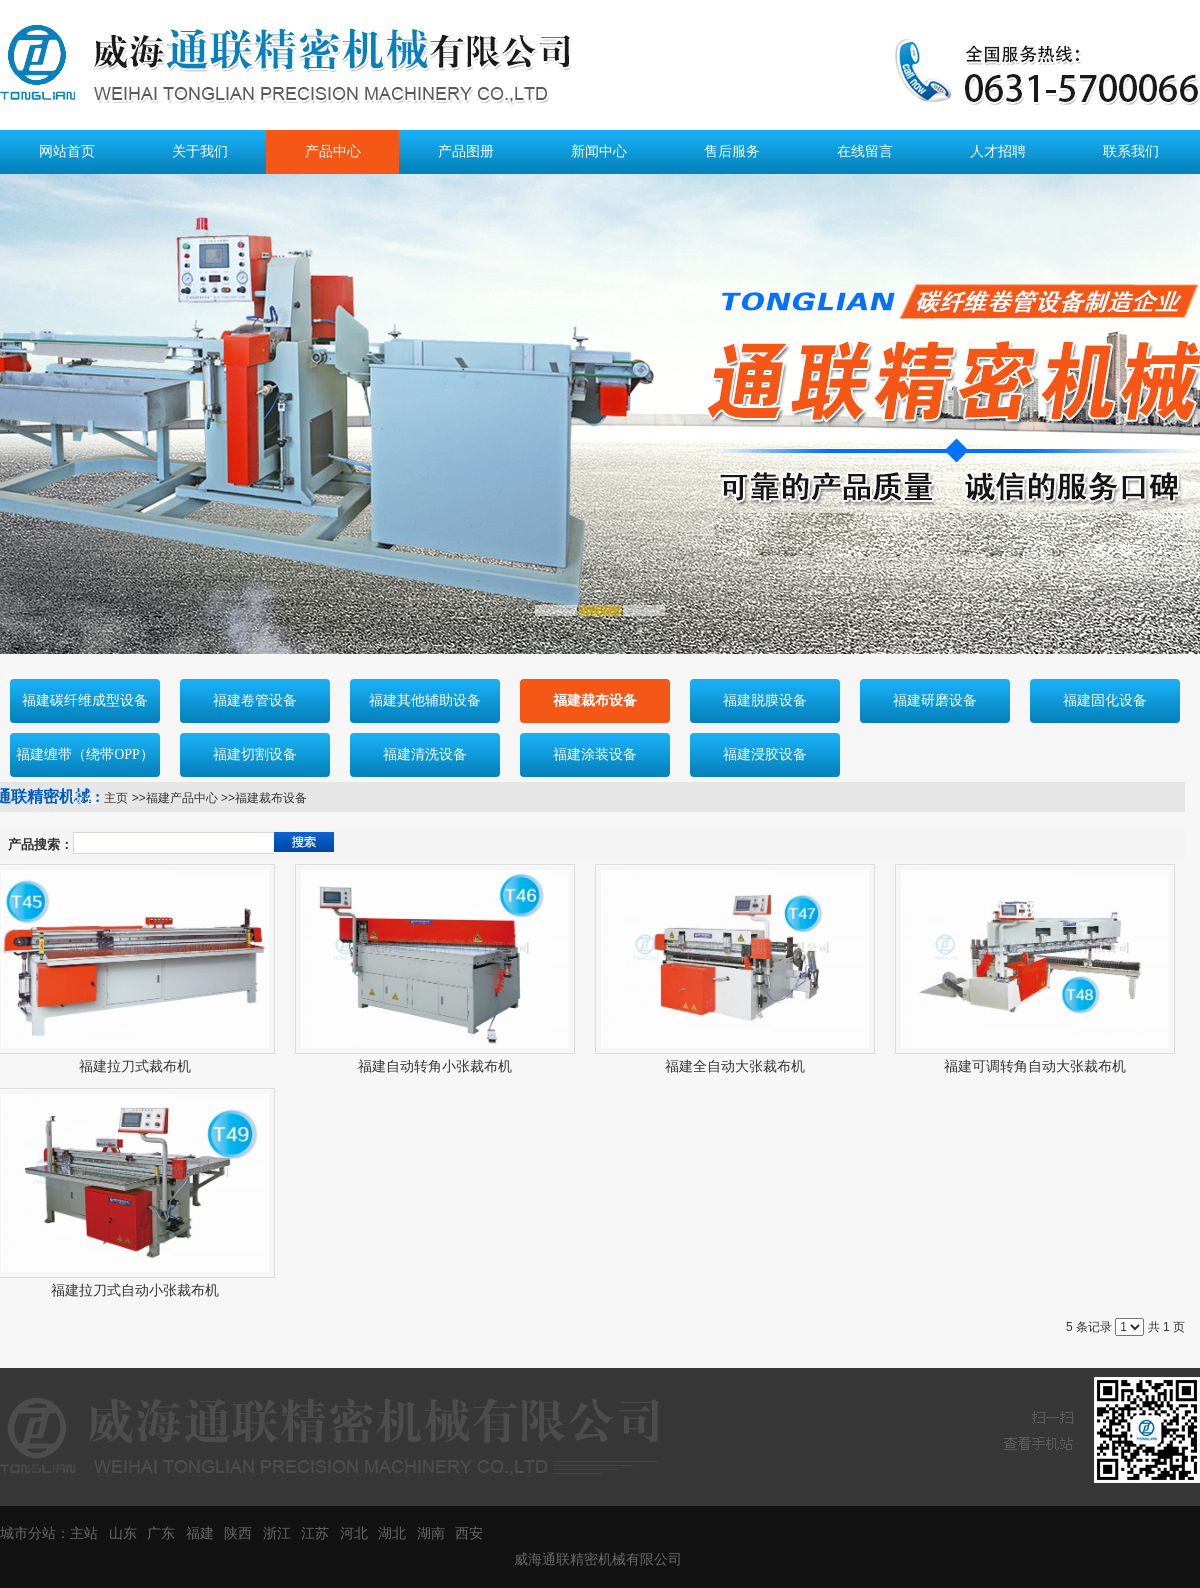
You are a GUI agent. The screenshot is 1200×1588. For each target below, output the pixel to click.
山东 (123, 1533)
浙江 (277, 1533)
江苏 (315, 1533)
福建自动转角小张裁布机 (435, 1066)
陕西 (238, 1533)
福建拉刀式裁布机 (135, 1066)
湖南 (431, 1533)
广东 (161, 1533)
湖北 (392, 1533)
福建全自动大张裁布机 (735, 1066)
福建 (200, 1533)
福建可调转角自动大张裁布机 (1035, 1066)
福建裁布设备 (271, 798)
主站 (84, 1533)
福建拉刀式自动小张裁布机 (135, 1290)
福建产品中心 (182, 798)
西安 (469, 1533)
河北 (354, 1533)
